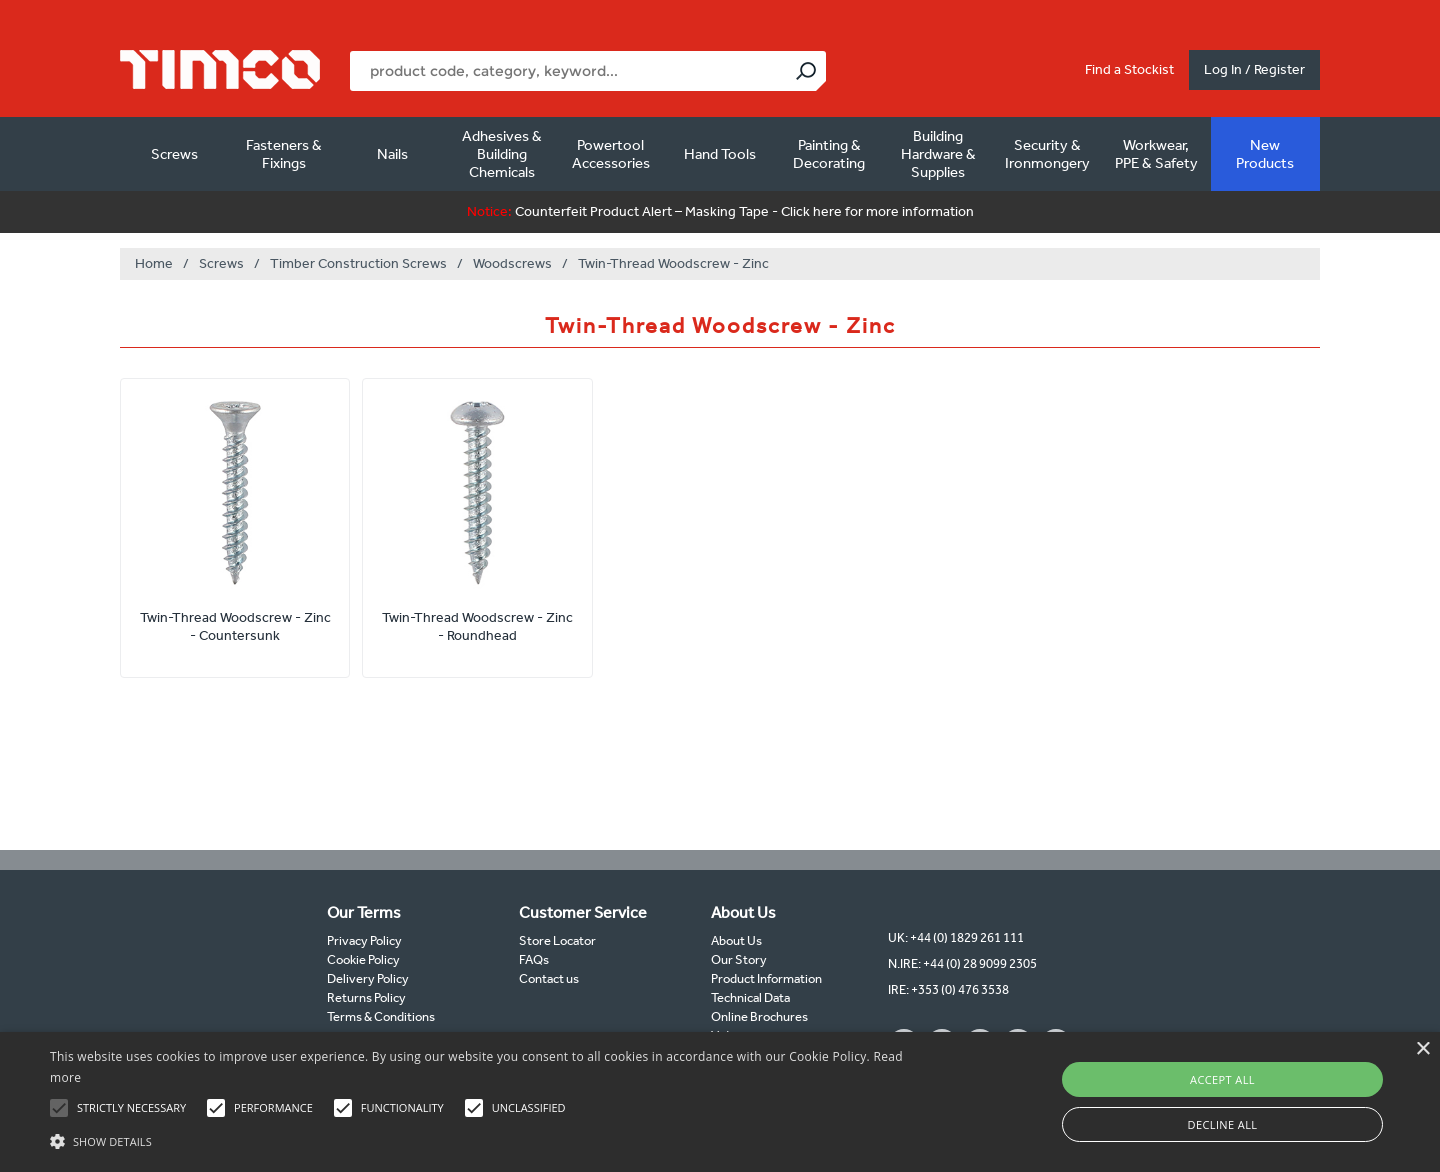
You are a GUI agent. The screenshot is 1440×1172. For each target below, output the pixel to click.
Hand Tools (720, 154)
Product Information (766, 978)
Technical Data (750, 997)
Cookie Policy (363, 959)
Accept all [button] (1222, 1079)
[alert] (720, 1102)
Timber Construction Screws (358, 263)
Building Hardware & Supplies (938, 154)
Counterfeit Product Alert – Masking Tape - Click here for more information (720, 211)
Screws (174, 154)
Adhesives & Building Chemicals (502, 154)
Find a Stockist (1129, 69)
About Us (736, 940)
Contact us (549, 978)
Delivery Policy (368, 978)
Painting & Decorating (829, 154)
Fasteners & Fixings (284, 154)
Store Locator (557, 940)
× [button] (1422, 1049)
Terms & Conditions (381, 1016)
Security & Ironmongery (1047, 154)
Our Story (739, 959)
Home (154, 263)
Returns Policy (366, 997)
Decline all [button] (1223, 1124)
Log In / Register (1254, 69)
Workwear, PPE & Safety (1156, 154)
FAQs (534, 959)
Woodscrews (512, 263)
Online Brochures (759, 1016)
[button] (485, 1139)
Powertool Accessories (611, 154)
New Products (1265, 154)
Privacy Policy (364, 940)
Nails (392, 154)
